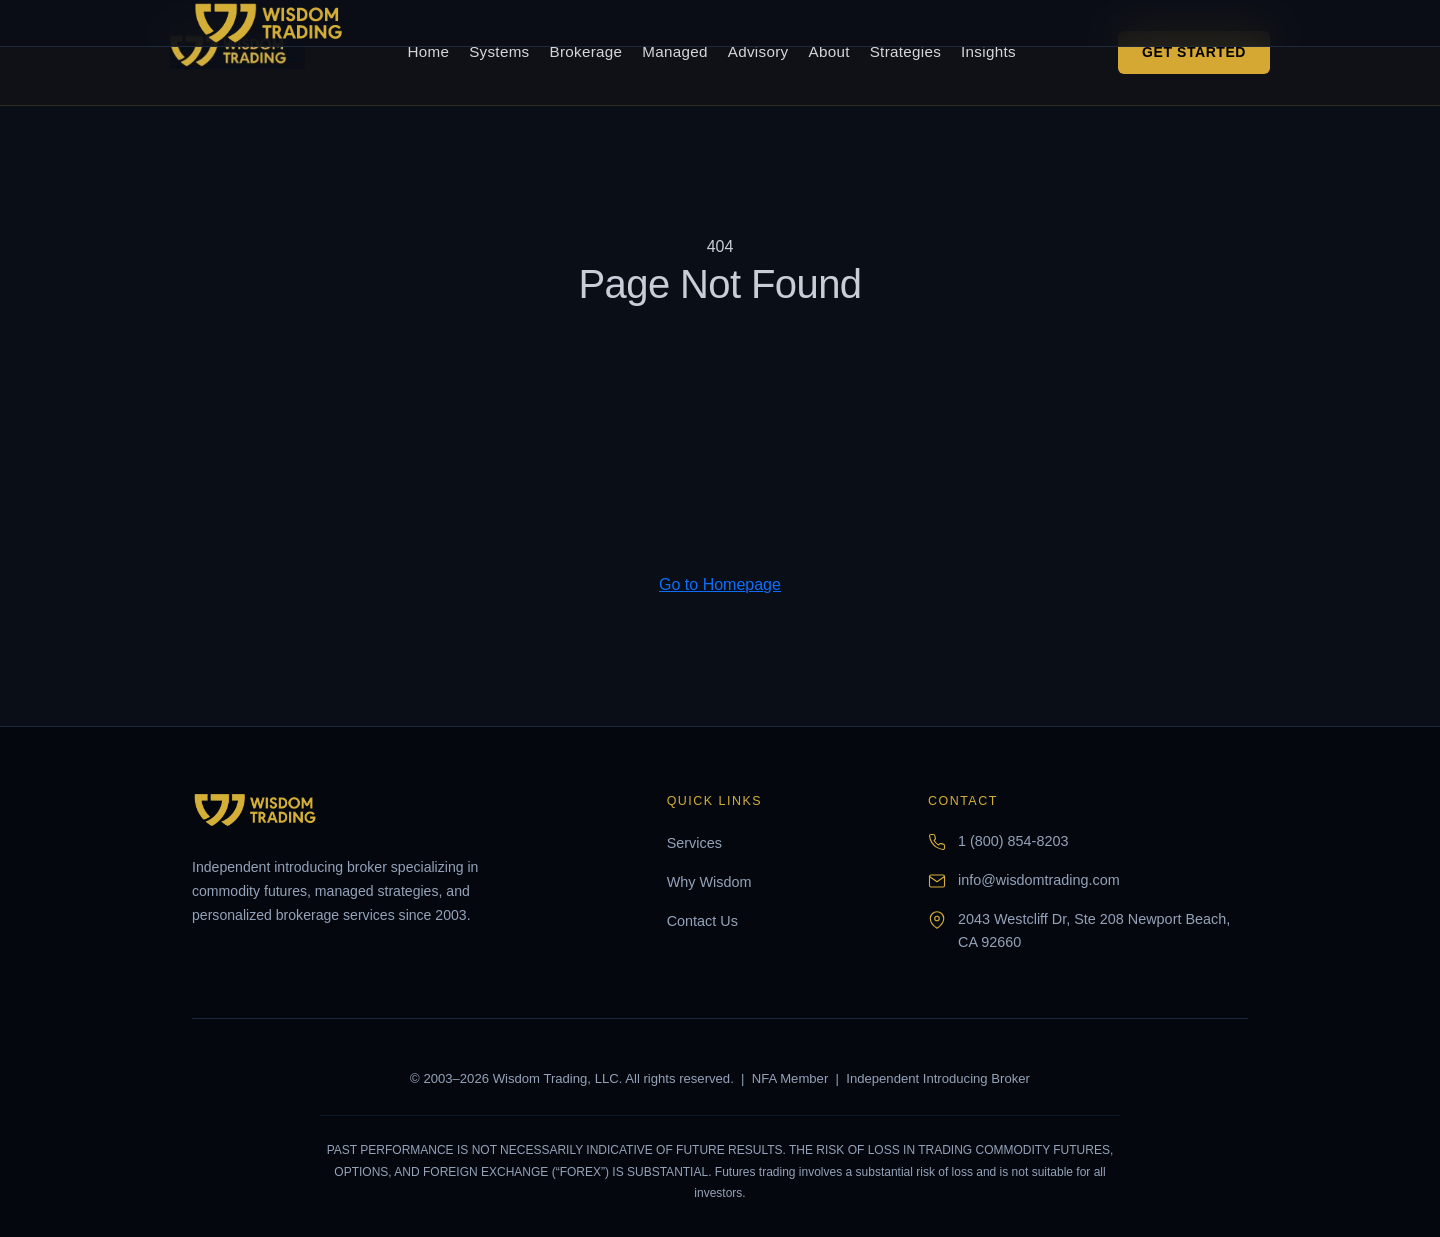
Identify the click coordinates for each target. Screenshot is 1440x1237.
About (828, 51)
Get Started (1194, 52)
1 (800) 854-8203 (1013, 841)
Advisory (758, 51)
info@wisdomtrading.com (1039, 880)
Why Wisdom (709, 882)
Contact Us (702, 921)
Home (428, 51)
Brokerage (586, 51)
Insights (988, 51)
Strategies (905, 51)
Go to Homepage (720, 584)
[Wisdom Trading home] (237, 52)
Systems (499, 51)
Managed (674, 51)
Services (694, 843)
